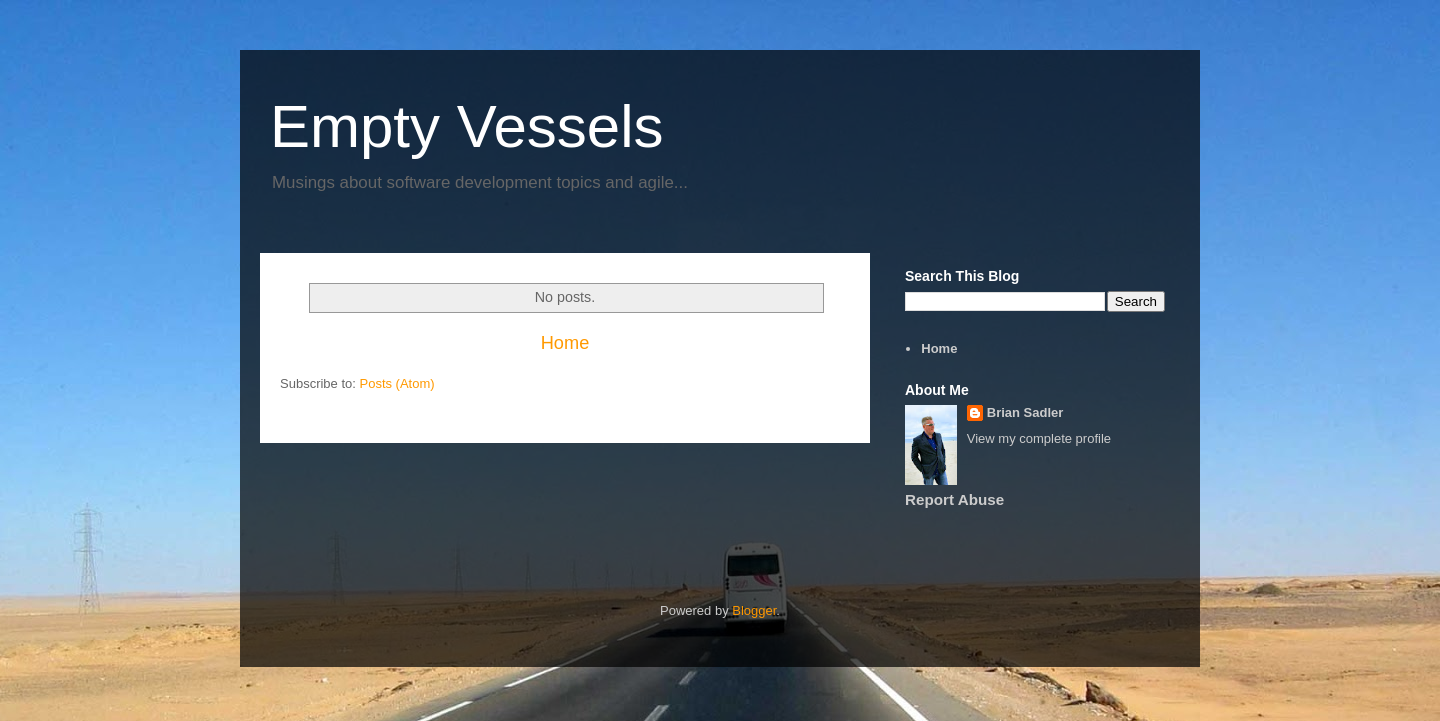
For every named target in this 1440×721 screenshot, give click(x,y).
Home (565, 343)
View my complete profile (1039, 438)
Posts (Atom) (397, 383)
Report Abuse (954, 499)
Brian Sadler (1025, 412)
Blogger (754, 610)
